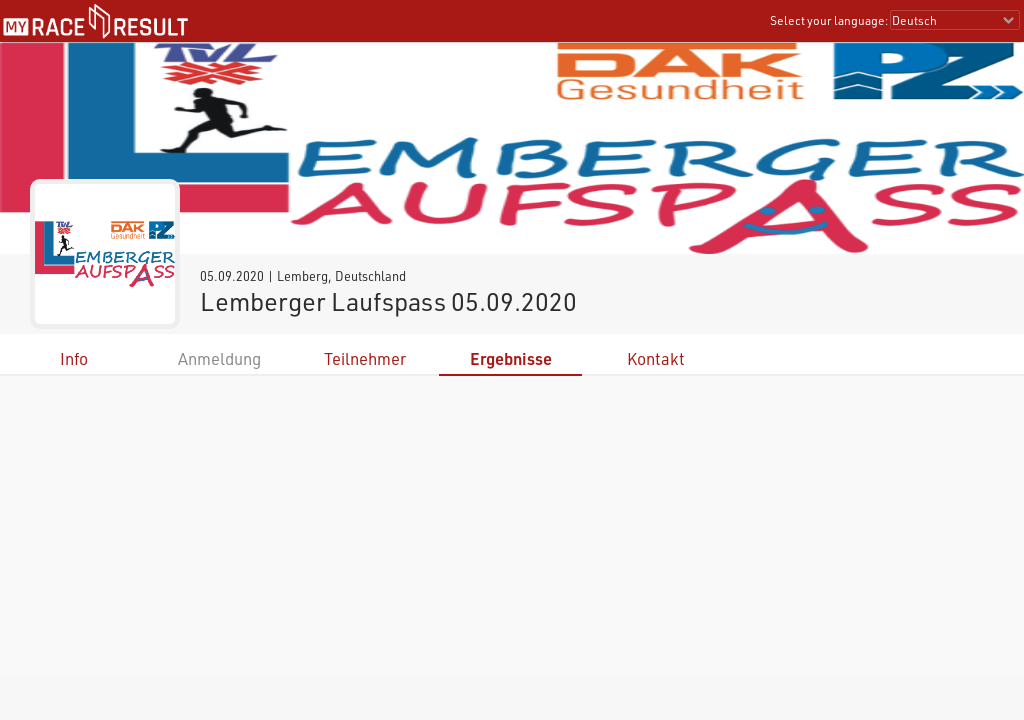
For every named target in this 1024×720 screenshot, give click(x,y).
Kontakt (656, 358)
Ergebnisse (511, 358)
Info (74, 358)
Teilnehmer (365, 358)
